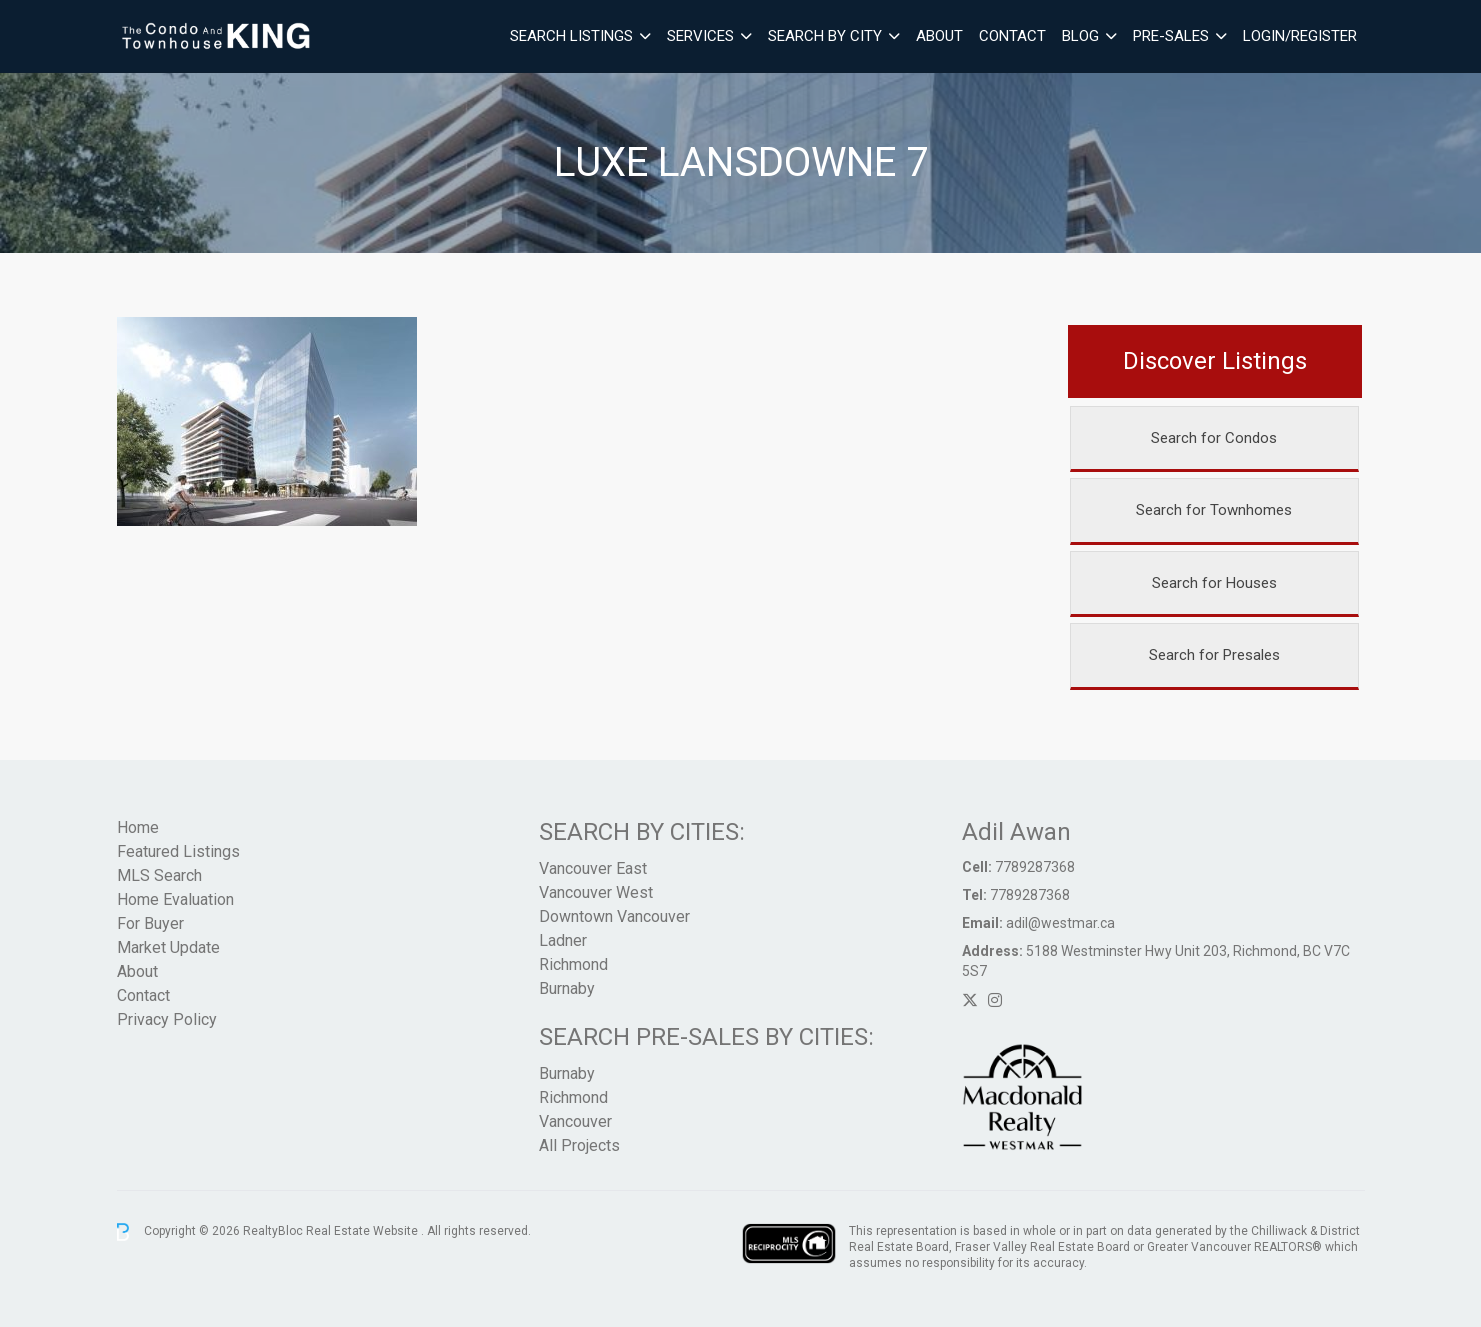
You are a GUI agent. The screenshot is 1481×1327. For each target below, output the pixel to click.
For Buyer (150, 923)
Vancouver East (593, 868)
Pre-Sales (1171, 36)
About (939, 36)
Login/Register (1300, 36)
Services (700, 36)
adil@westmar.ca (1060, 923)
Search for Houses (1214, 583)
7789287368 (1035, 867)
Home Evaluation (175, 899)
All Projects (579, 1145)
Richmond (573, 964)
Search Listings (571, 36)
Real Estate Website (363, 1231)
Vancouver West (596, 892)
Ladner (563, 940)
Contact (1012, 36)
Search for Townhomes (1214, 510)
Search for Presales (1214, 655)
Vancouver (575, 1121)
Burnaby (567, 988)
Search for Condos (1214, 438)
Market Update (168, 947)
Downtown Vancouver (614, 916)
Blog (1080, 36)
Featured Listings (178, 851)
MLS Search (159, 875)
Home (138, 827)
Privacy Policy (167, 1019)
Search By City (825, 36)
